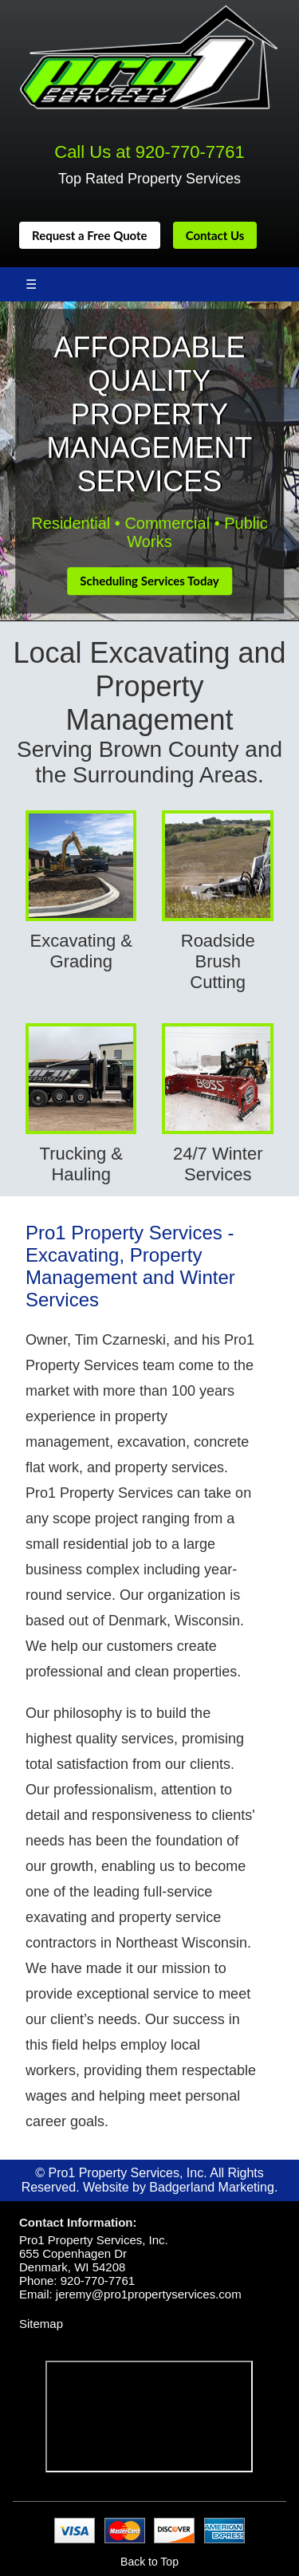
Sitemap (41, 2323)
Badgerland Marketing (211, 2187)
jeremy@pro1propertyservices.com (149, 2294)
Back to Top (149, 2561)
